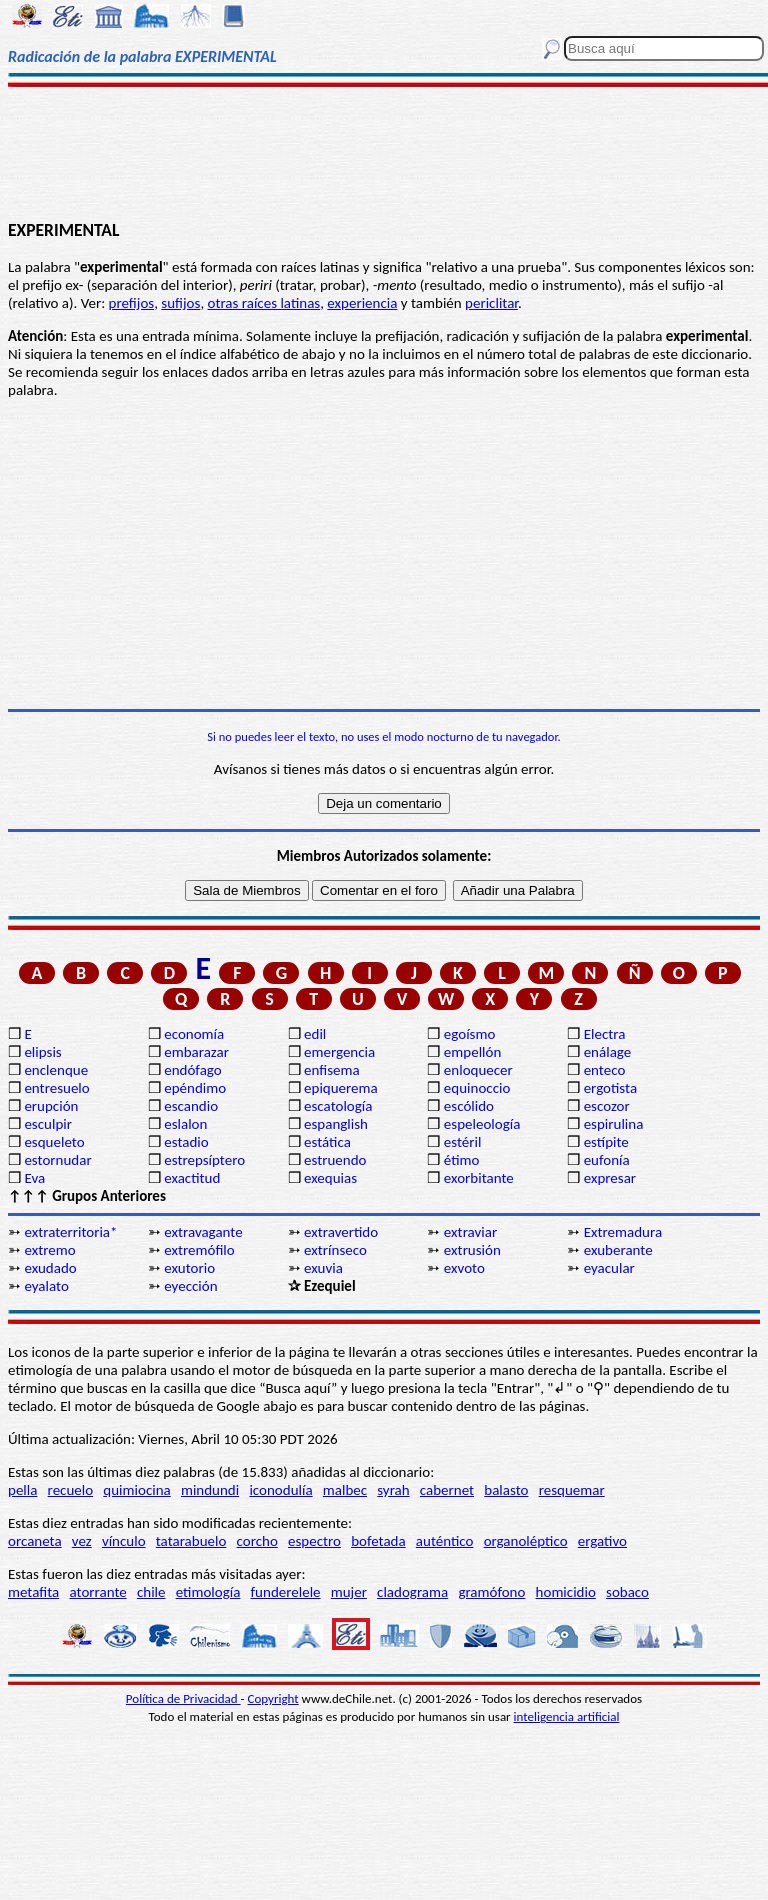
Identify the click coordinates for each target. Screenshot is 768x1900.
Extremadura (623, 1232)
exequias (330, 1178)
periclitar (491, 303)
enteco (605, 1070)
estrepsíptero (204, 1160)
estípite (606, 1142)
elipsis (42, 1052)
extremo (49, 1250)
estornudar (57, 1160)
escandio (191, 1106)
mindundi (210, 1490)
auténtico (445, 1541)
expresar (610, 1178)
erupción (51, 1106)
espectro (314, 1541)
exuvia (323, 1268)
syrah (393, 1490)
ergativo (602, 1541)
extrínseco (335, 1250)
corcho (257, 1541)
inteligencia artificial (567, 1716)
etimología (208, 1592)
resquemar (572, 1490)
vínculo (124, 1541)
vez (82, 1541)
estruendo (335, 1160)
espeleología (482, 1124)
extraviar (470, 1232)
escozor (607, 1106)
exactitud (192, 1178)
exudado (50, 1268)
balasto (506, 1490)
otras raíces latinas (264, 303)
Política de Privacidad (183, 1698)
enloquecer (478, 1070)
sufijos (180, 303)
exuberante (618, 1250)
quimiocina (136, 1490)
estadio (186, 1142)
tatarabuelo (191, 1541)
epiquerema (341, 1088)
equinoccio (477, 1088)
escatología (338, 1106)
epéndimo (195, 1088)
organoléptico (526, 1541)
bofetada (378, 1541)
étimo (462, 1160)
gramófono (491, 1592)
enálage (608, 1052)
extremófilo (199, 1250)
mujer (349, 1592)
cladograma (412, 1592)
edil (315, 1034)
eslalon (185, 1124)
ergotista (610, 1088)
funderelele (286, 1592)
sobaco (627, 1592)
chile (151, 1592)
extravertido (341, 1232)
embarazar (196, 1052)
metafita (33, 1592)
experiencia (362, 303)
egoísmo (470, 1034)
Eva (34, 1178)
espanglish (336, 1124)
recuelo (71, 1490)
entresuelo (56, 1088)
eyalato (46, 1286)
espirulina (614, 1124)
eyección (190, 1286)
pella (22, 1490)
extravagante (203, 1232)
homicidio (566, 1592)
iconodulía (280, 1490)
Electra (605, 1034)
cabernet (447, 1490)
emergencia (339, 1052)
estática (327, 1142)
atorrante (97, 1592)
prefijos (132, 303)
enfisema (332, 1070)
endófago (192, 1070)
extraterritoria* (70, 1232)
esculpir (48, 1124)
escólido (469, 1106)
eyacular (609, 1268)
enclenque (56, 1070)
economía (194, 1034)
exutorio (189, 1268)
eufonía (607, 1160)
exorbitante (479, 1178)
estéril (463, 1142)
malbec (345, 1490)
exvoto (464, 1268)
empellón (472, 1052)
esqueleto (54, 1142)
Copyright (273, 1698)
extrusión (472, 1250)
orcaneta (35, 1541)
